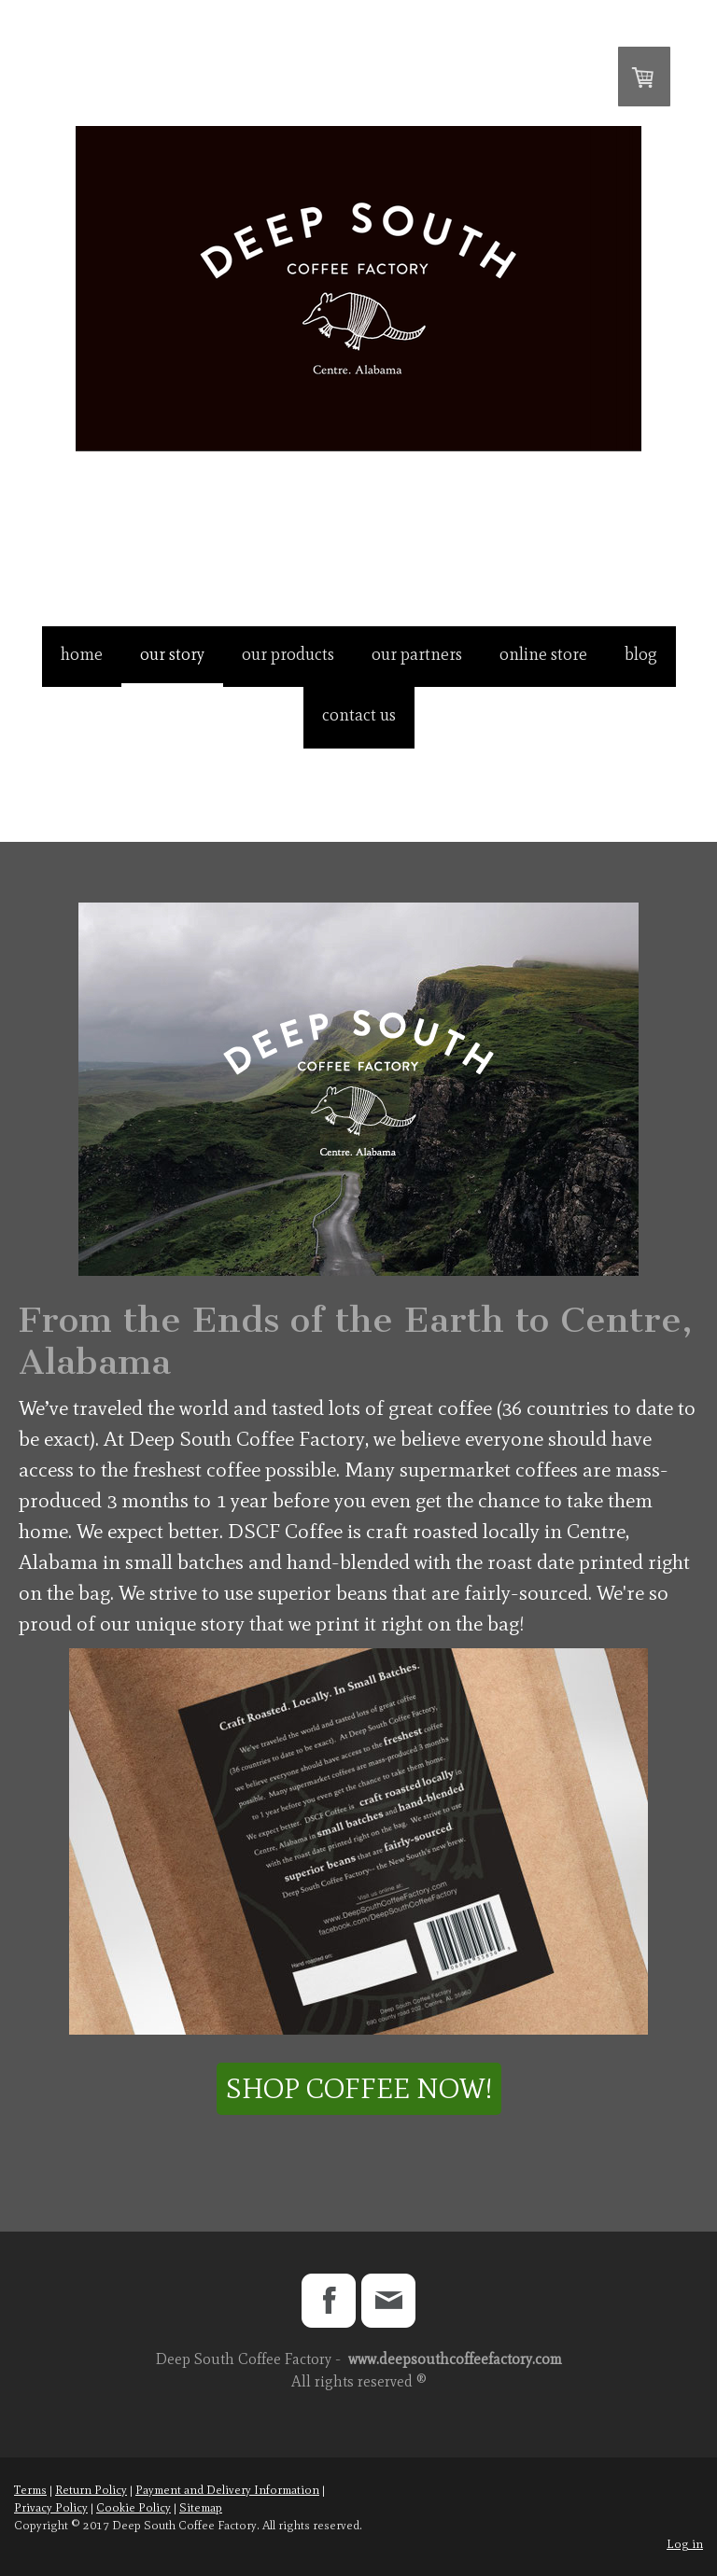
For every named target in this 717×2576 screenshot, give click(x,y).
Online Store (543, 654)
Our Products (288, 654)
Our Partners (417, 654)
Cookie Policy (133, 2507)
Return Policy (91, 2490)
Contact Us (359, 715)
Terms (30, 2490)
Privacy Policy (51, 2507)
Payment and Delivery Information (227, 2490)
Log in (685, 2544)
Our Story (172, 654)
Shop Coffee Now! (359, 2088)
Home (82, 654)
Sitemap (200, 2507)
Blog (641, 654)
